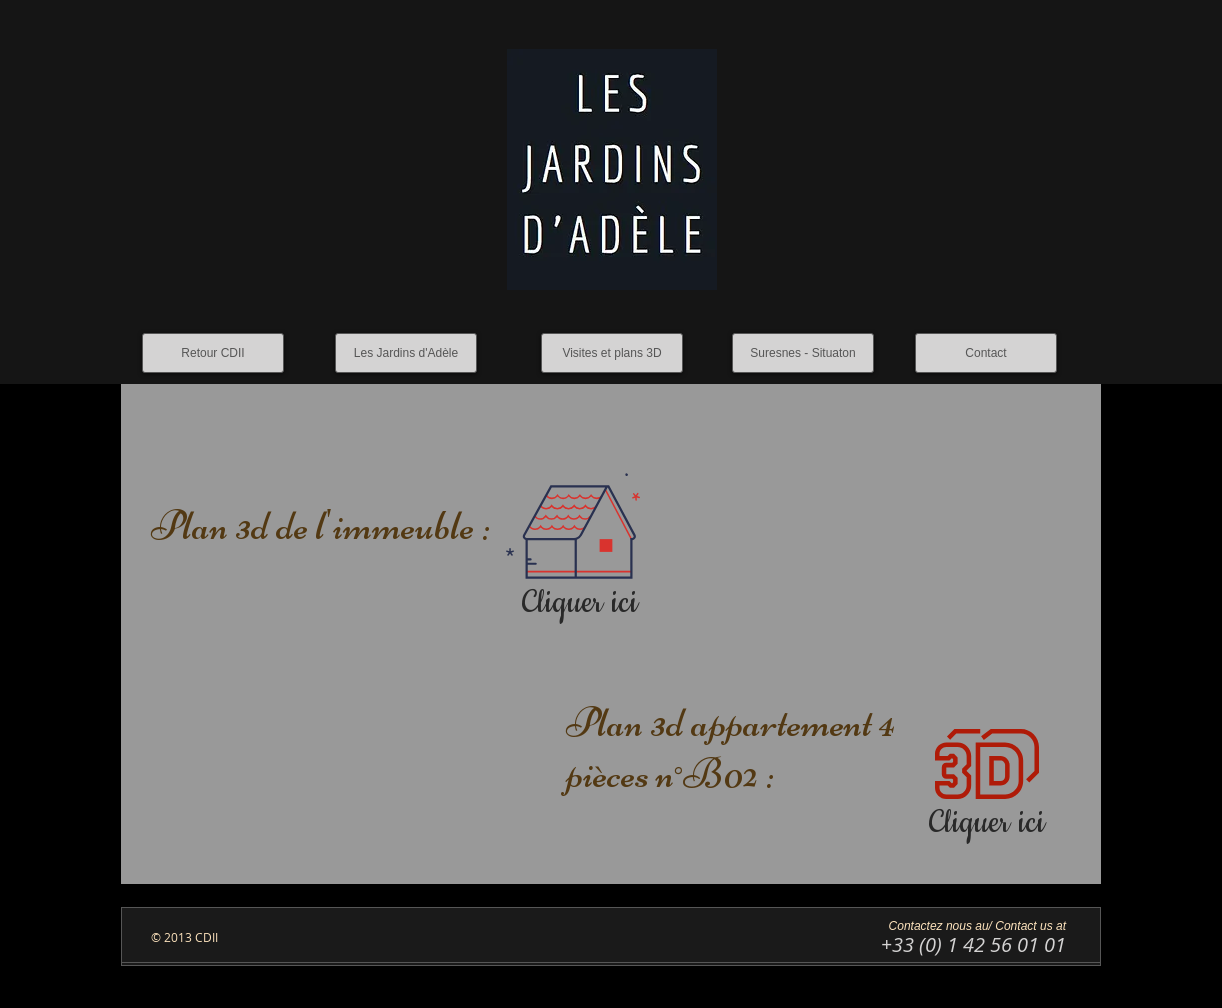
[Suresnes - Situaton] (803, 353)
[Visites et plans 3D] (612, 353)
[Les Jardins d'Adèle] (406, 353)
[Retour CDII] (213, 353)
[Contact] (986, 353)
